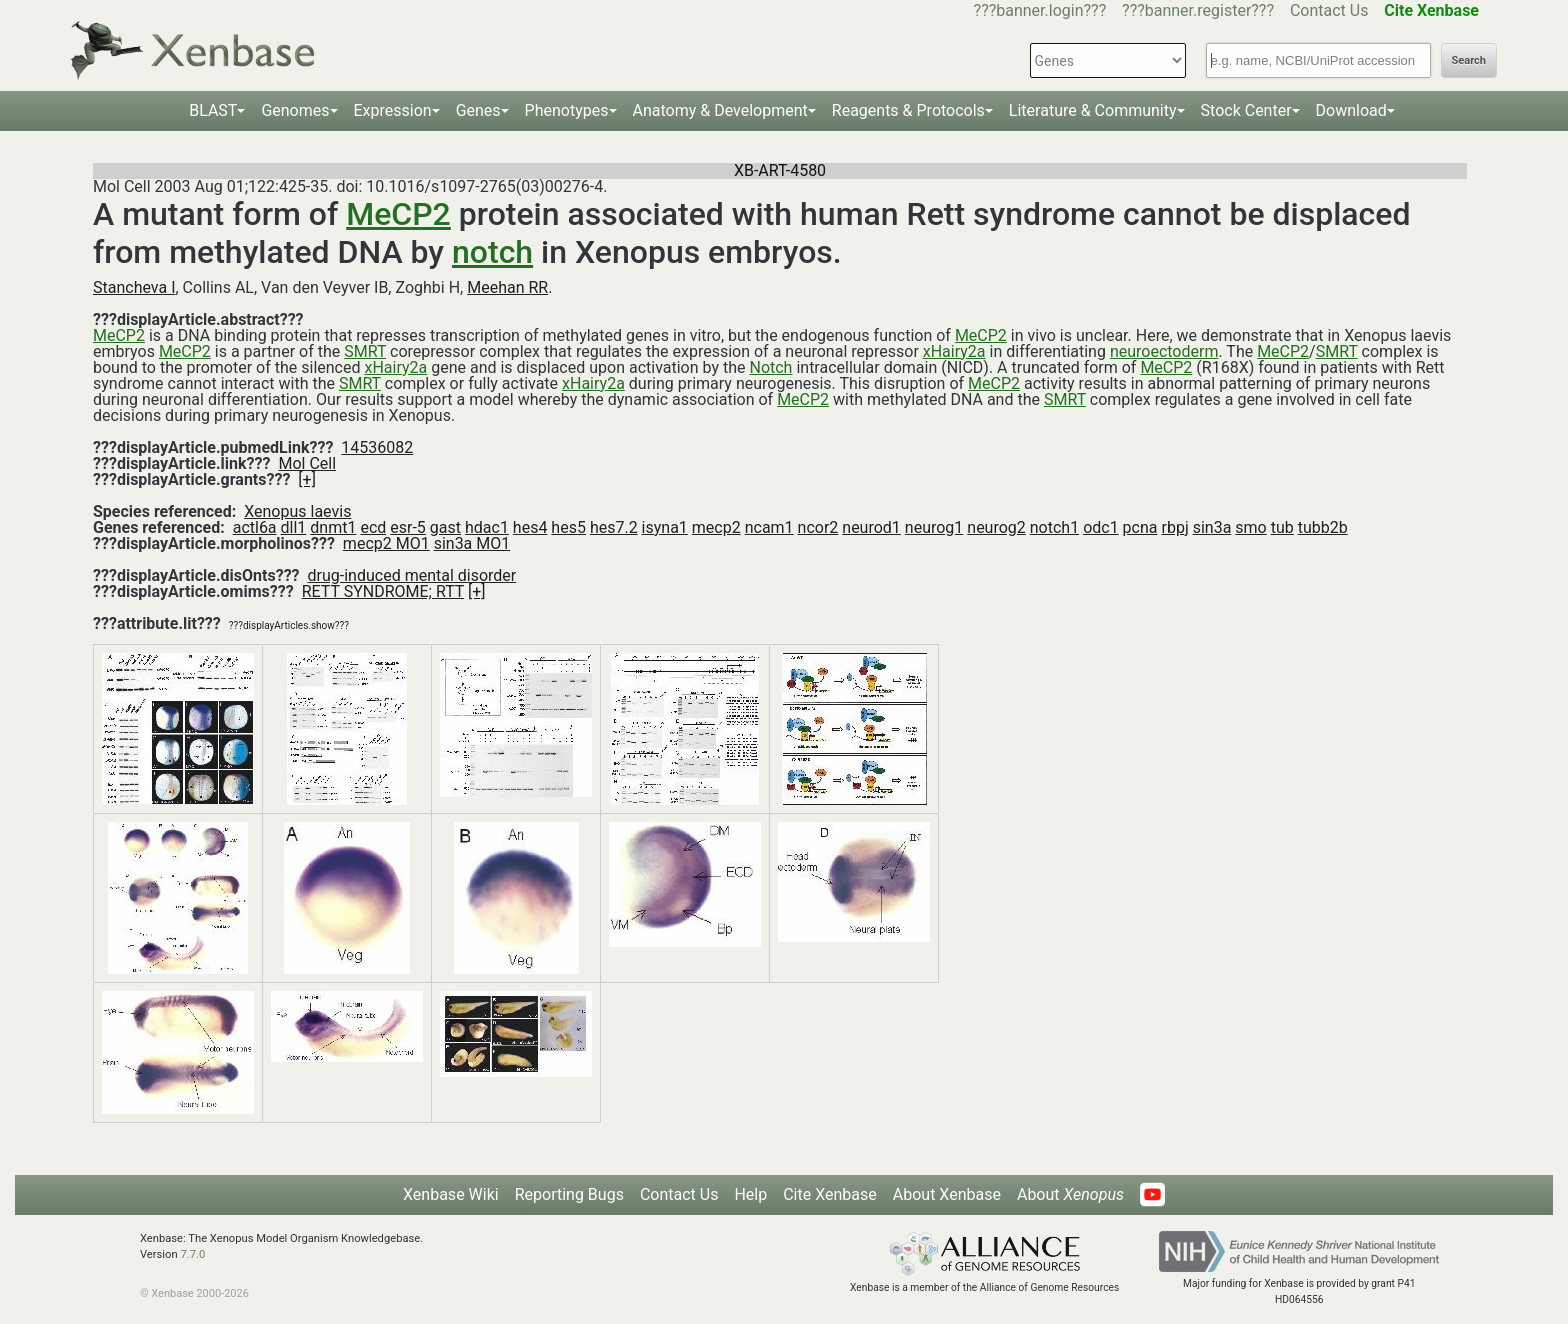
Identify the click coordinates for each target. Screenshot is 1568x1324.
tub (1282, 527)
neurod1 (871, 527)
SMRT (365, 351)
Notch (770, 367)
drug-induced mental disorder (412, 575)
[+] (307, 479)
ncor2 (818, 527)
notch (492, 252)
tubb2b (1323, 527)
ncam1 (769, 527)
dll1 (294, 527)
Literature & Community (1093, 110)
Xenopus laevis (297, 511)
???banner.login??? (1040, 10)
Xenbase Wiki (451, 1194)
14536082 (377, 447)
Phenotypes (567, 110)
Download (1351, 110)
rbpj (1174, 527)
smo (1250, 527)
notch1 (1054, 527)
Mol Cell (307, 463)
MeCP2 (398, 214)
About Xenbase (947, 1194)
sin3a (1212, 527)
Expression (393, 110)
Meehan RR (507, 287)
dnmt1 (333, 527)
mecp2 (716, 527)
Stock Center (1246, 110)
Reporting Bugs (569, 1194)
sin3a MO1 (472, 543)
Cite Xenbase (830, 1194)
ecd (373, 527)
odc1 (1101, 527)
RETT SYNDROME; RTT (383, 591)
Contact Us (1329, 10)
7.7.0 (192, 1254)
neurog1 (934, 527)
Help (750, 1194)
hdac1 (487, 527)
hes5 (568, 527)
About (1070, 1194)
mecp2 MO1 (386, 543)
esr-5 (408, 527)
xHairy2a (954, 351)
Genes (478, 110)
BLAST (213, 110)
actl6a (255, 527)
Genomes (295, 110)
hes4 (530, 527)
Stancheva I (134, 287)
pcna (1140, 527)
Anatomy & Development (720, 110)
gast (445, 527)
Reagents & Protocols (908, 110)
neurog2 (996, 527)
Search (1469, 60)
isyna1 (665, 527)
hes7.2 (614, 527)
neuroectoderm (1164, 351)
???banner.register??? (1198, 10)
